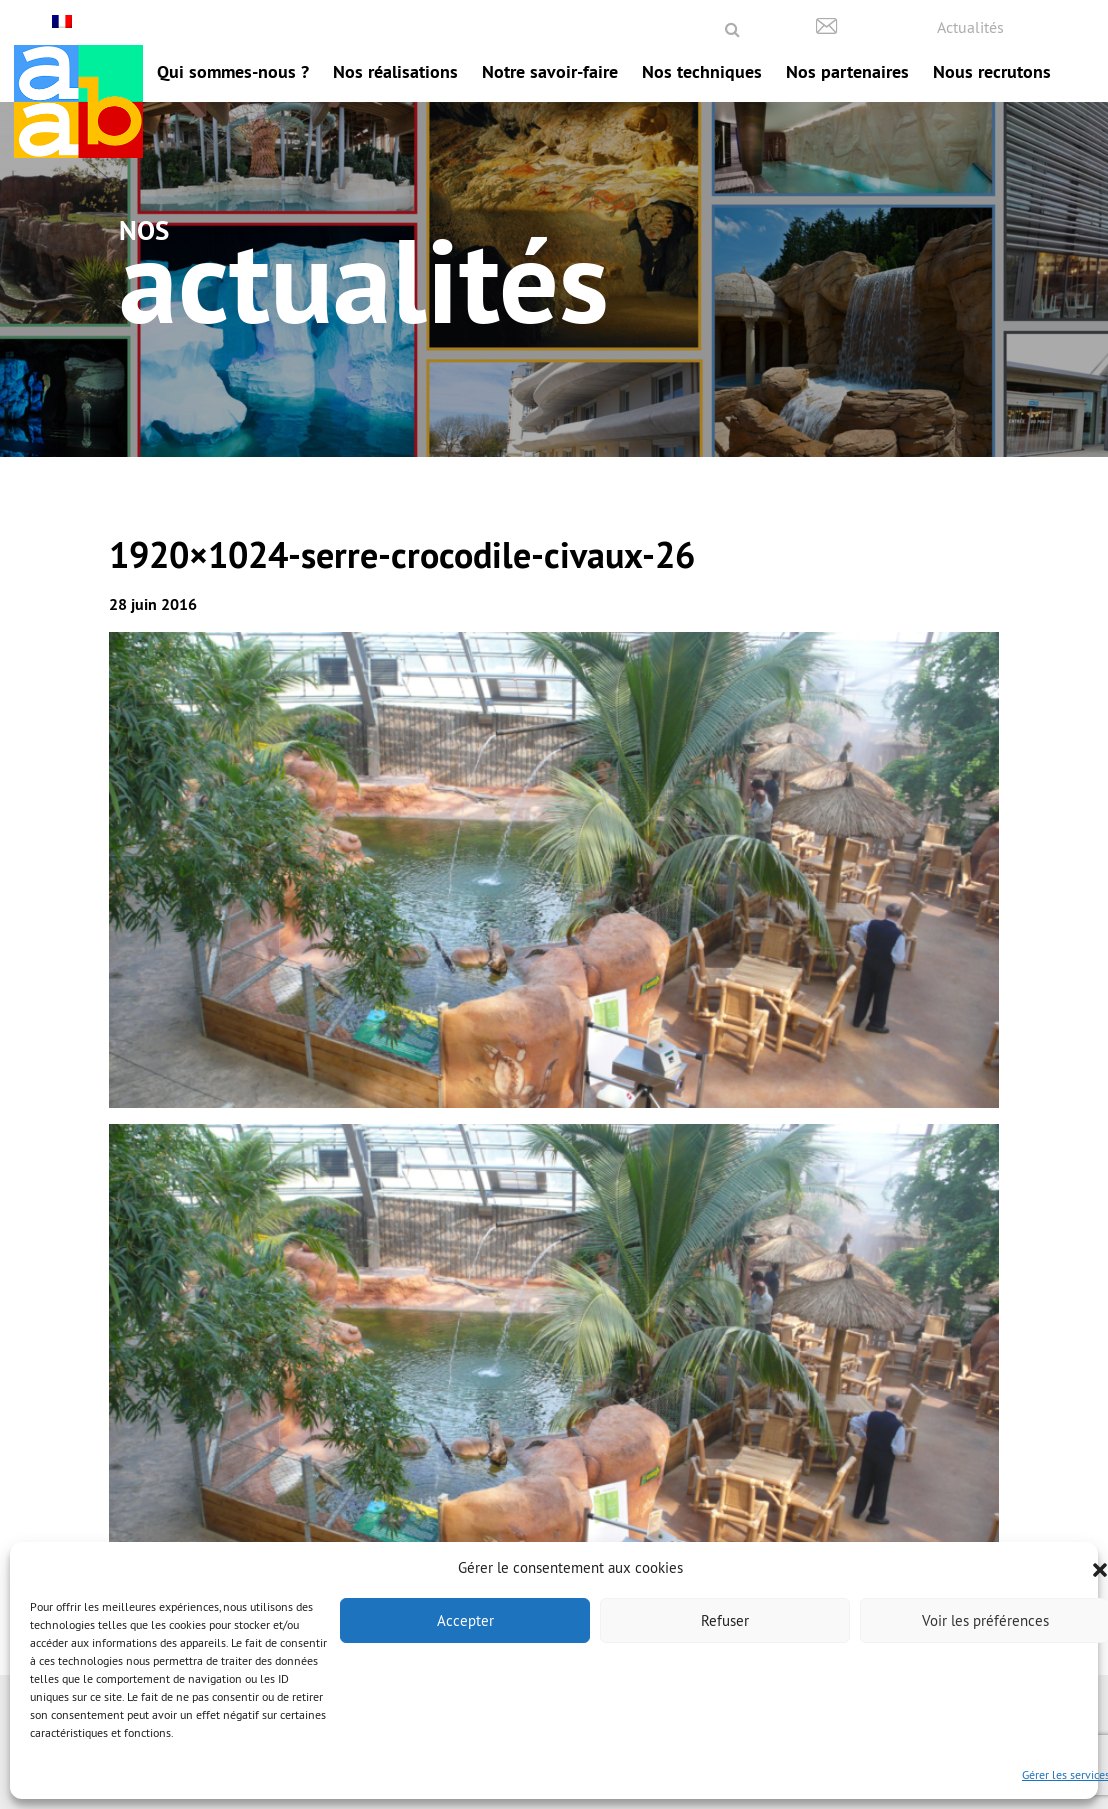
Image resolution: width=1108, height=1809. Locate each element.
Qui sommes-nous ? (233, 71)
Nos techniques (702, 71)
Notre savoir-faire (550, 71)
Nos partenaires (847, 71)
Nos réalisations (395, 71)
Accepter (465, 1620)
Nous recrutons (992, 71)
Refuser (725, 1620)
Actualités (970, 27)
